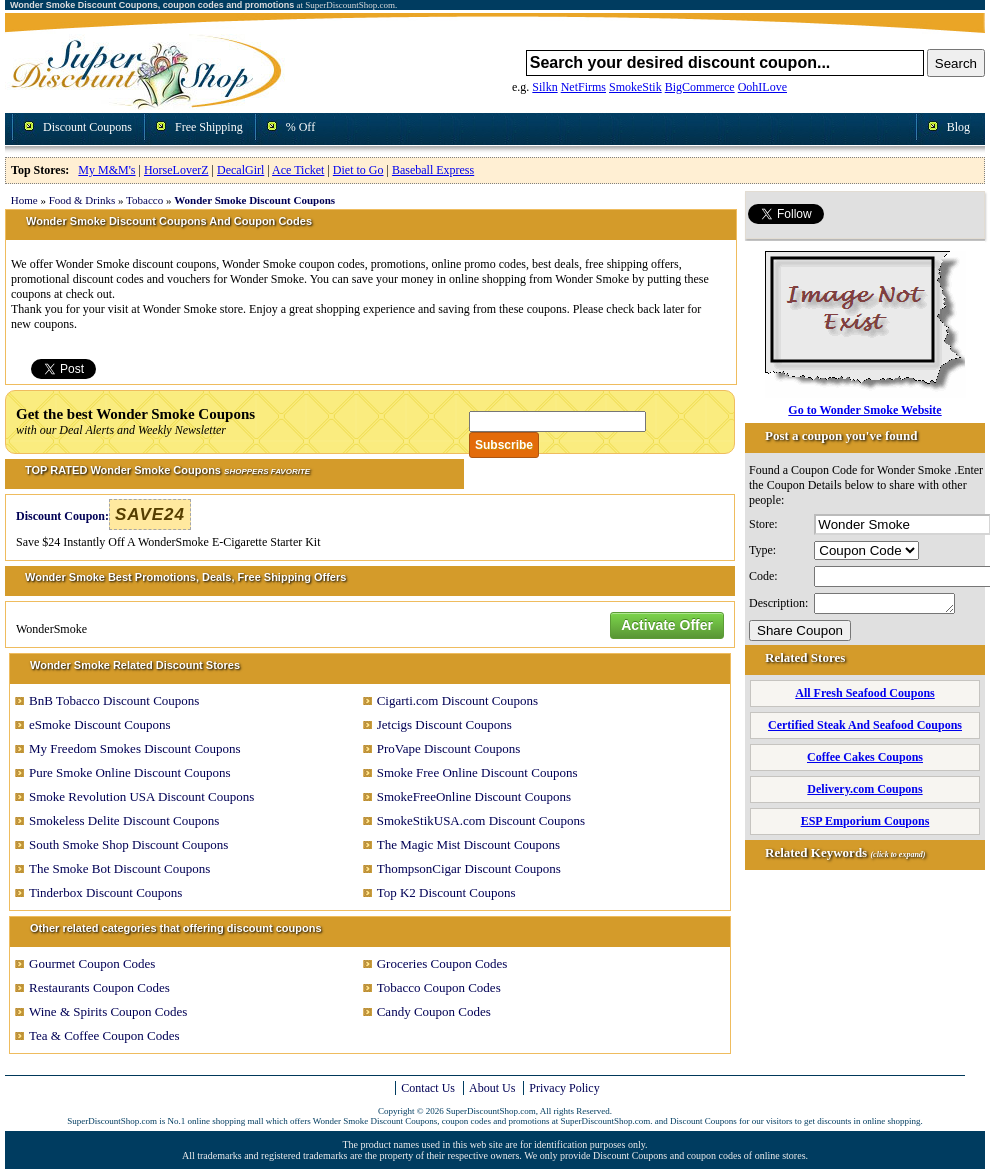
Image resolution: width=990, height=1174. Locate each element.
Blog (958, 127)
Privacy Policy (564, 1088)
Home (24, 200)
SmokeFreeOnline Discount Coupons (474, 796)
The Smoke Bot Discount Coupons (119, 868)
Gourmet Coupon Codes (92, 963)
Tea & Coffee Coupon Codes (104, 1035)
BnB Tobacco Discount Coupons (114, 700)
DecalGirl (240, 170)
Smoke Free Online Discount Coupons (477, 772)
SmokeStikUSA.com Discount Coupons (481, 820)
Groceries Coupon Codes (442, 963)
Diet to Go (358, 170)
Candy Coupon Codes (434, 1011)
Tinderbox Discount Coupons (105, 892)
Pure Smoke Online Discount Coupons (130, 772)
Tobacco (144, 200)
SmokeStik (635, 87)
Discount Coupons (87, 127)
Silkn (544, 87)
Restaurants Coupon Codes (99, 987)
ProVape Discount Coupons (449, 748)
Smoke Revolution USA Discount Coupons (141, 796)
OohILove (762, 87)
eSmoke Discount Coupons (100, 724)
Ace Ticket (298, 170)
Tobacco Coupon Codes (439, 987)
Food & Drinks (82, 200)
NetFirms (583, 87)
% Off (300, 127)
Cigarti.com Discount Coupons (457, 700)
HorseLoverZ (176, 170)
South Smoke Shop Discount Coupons (128, 844)
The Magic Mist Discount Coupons (468, 844)
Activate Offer (667, 625)
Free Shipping (209, 127)
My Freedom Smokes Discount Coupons (135, 748)
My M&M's (106, 170)
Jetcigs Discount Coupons (444, 724)
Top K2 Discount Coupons (446, 892)
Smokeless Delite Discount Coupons (124, 820)
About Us (492, 1088)
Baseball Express (433, 170)
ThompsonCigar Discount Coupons (469, 868)
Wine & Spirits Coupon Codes (108, 1011)
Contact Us (428, 1088)
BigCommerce (700, 87)
